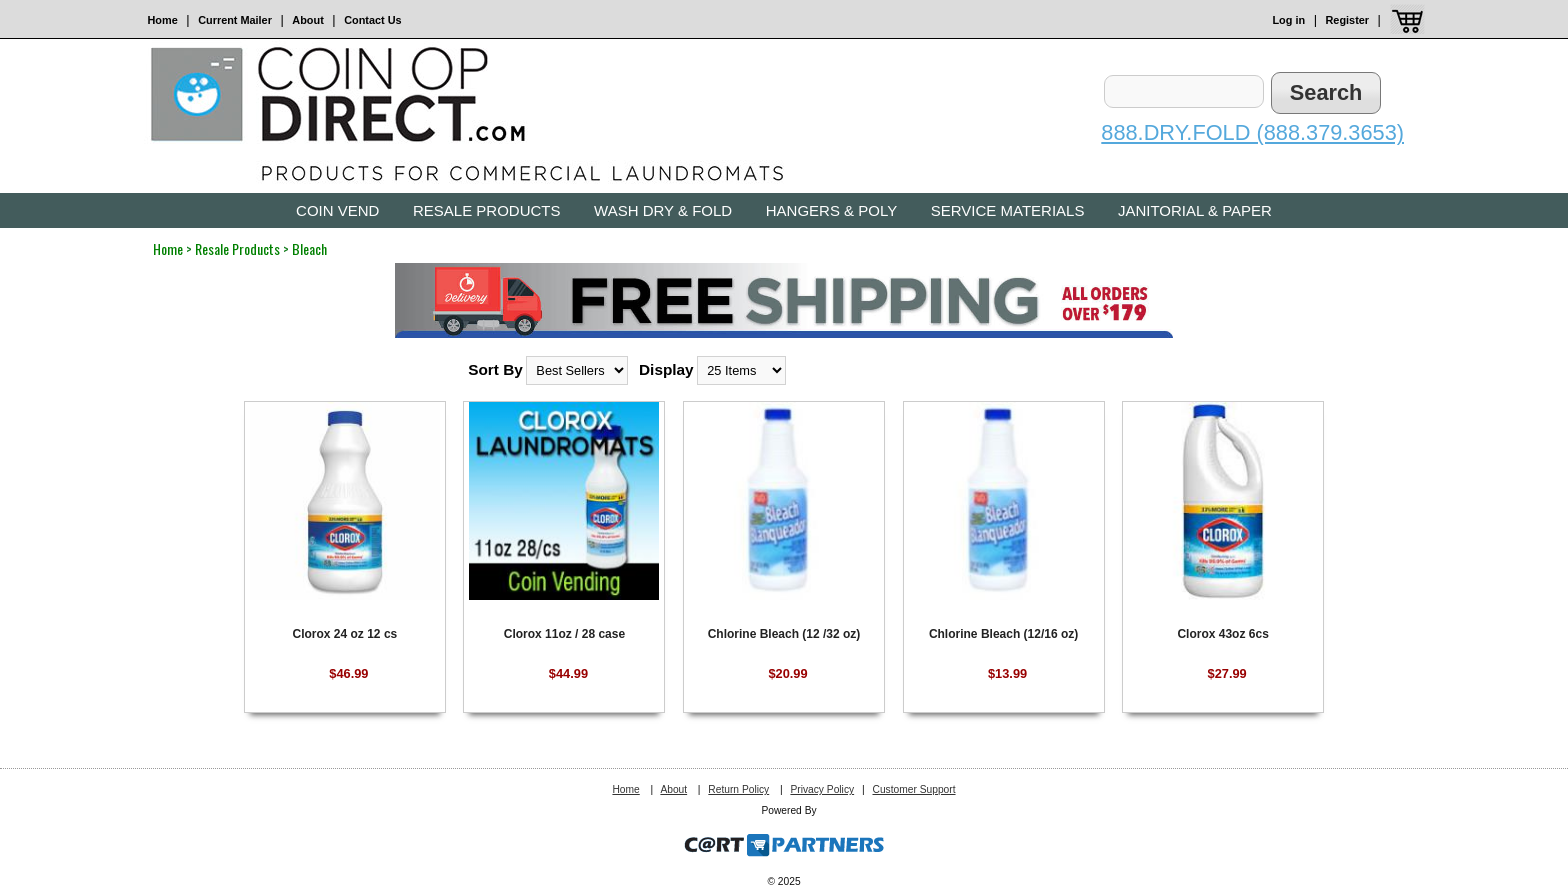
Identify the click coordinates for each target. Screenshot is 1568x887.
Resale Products (487, 210)
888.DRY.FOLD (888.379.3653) (1252, 132)
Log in (1288, 20)
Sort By (495, 369)
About (307, 20)
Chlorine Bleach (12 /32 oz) (784, 634)
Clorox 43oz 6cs (1222, 634)
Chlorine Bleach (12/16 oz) (1003, 634)
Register (1348, 20)
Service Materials (1008, 210)
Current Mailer (235, 20)
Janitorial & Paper (1195, 210)
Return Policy (738, 789)
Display (666, 369)
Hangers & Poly (831, 210)
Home (163, 20)
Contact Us (372, 20)
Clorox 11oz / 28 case (564, 634)
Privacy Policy (822, 789)
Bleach (309, 248)
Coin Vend (337, 210)
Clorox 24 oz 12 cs (345, 634)
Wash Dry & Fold (663, 210)
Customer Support (913, 789)
